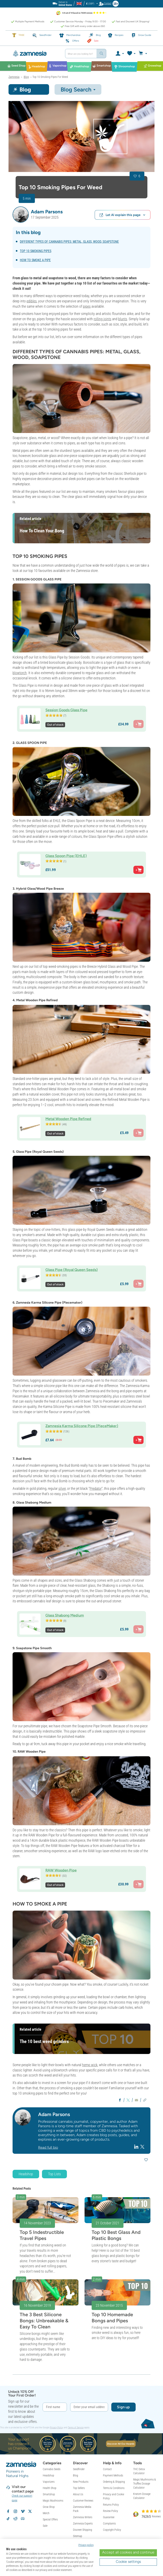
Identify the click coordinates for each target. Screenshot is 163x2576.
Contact (107, 2469)
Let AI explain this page (122, 214)
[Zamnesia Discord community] (23, 2519)
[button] (21, 214)
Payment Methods (113, 2475)
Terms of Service (76, 2427)
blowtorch (20, 673)
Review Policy (110, 2511)
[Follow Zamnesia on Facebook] (8, 2511)
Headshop (26, 2174)
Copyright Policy (112, 2529)
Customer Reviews (83, 2500)
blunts (122, 319)
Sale (45, 2525)
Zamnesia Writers (82, 2517)
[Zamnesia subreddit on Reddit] (15, 2519)
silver (62, 1488)
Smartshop (49, 2494)
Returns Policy (111, 2504)
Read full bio (48, 2147)
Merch (46, 2513)
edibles (32, 301)
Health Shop (49, 2488)
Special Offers (50, 2519)
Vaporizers (49, 2481)
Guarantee (108, 2517)
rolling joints (102, 319)
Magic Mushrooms (53, 2500)
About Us (78, 2494)
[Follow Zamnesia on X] (30, 2511)
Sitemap (77, 2536)
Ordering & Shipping (114, 2481)
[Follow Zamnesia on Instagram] (15, 2511)
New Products (80, 2481)
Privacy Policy (56, 2427)
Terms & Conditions (113, 2488)
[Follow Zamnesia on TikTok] (8, 2519)
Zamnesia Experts (83, 2523)
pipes (87, 306)
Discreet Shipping (82, 2529)
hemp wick (90, 2065)
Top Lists (54, 2174)
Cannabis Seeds (51, 2469)
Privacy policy (86, 2545)
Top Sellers (79, 2488)
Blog (75, 2475)
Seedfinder (79, 2469)
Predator (96, 1488)
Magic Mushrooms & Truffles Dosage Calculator (144, 2483)
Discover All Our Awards (120, 2443)
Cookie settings (128, 2561)
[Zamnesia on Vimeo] (23, 2511)
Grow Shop (49, 2506)
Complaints (109, 2523)
